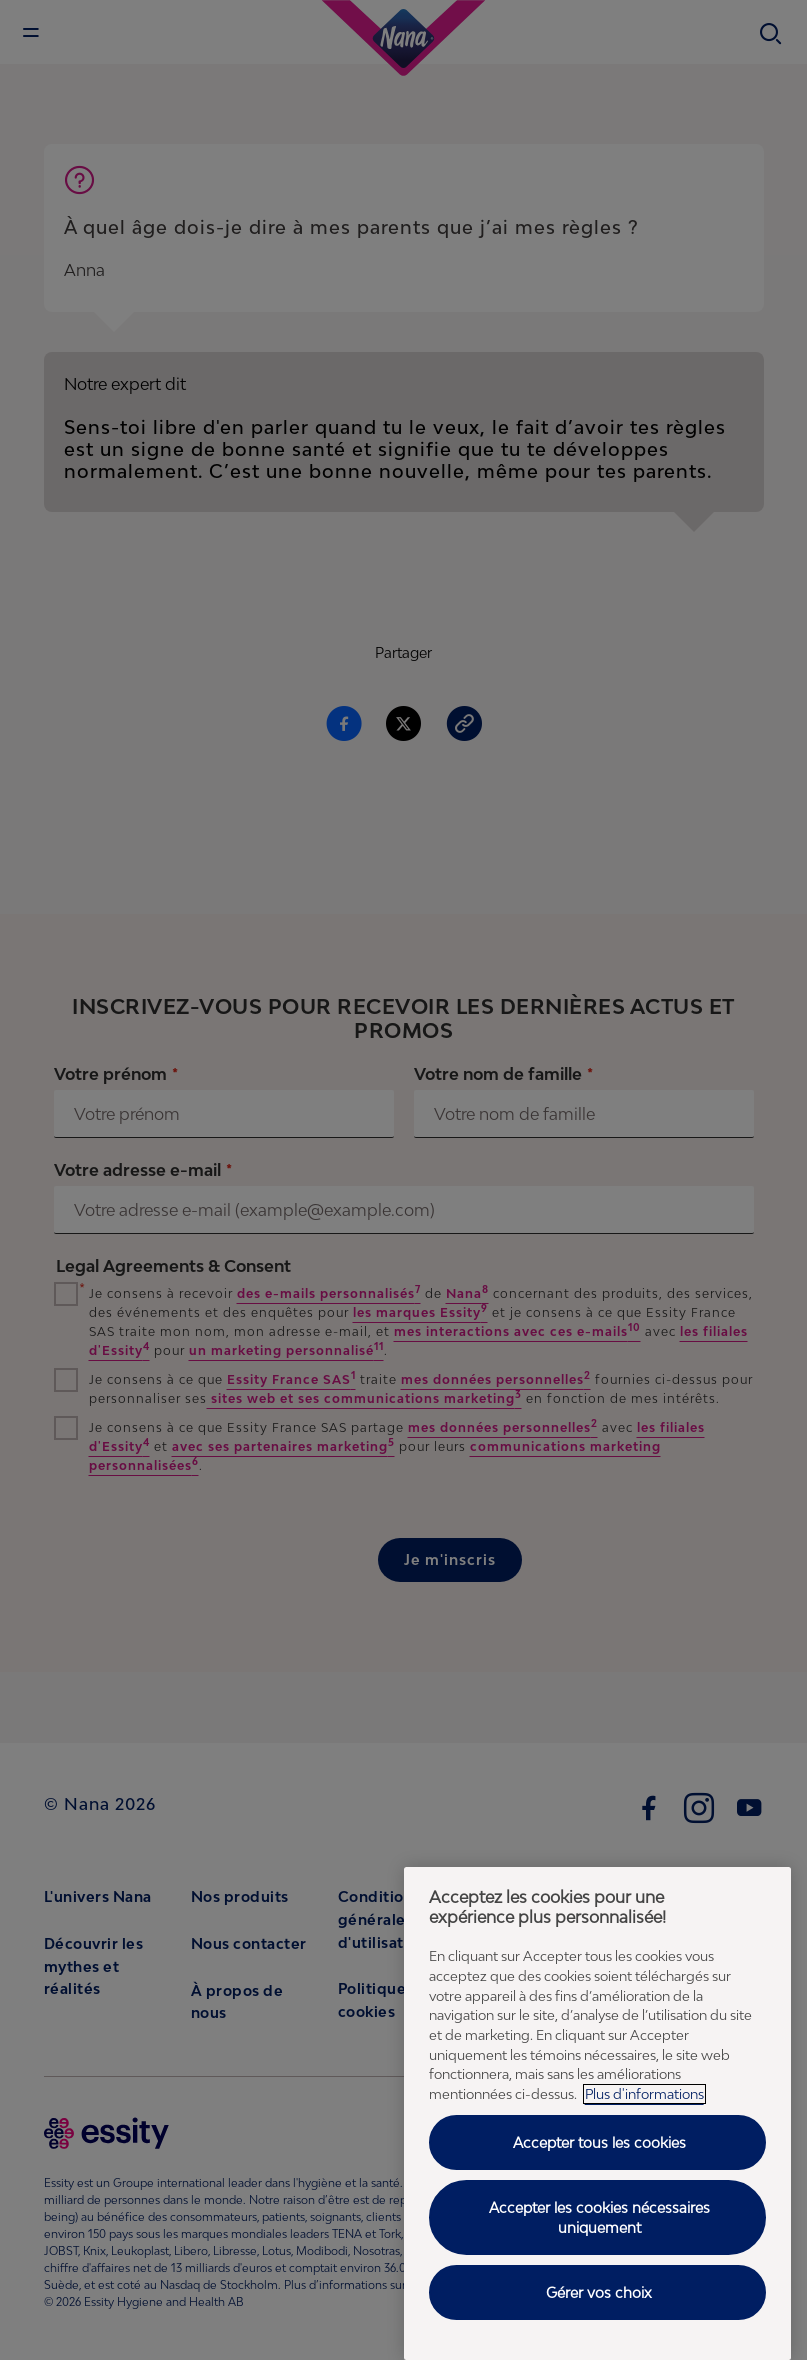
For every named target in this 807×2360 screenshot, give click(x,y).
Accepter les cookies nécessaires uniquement (599, 2217)
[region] (597, 2113)
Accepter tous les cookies (599, 2142)
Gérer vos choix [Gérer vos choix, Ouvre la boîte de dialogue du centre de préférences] (599, 2292)
